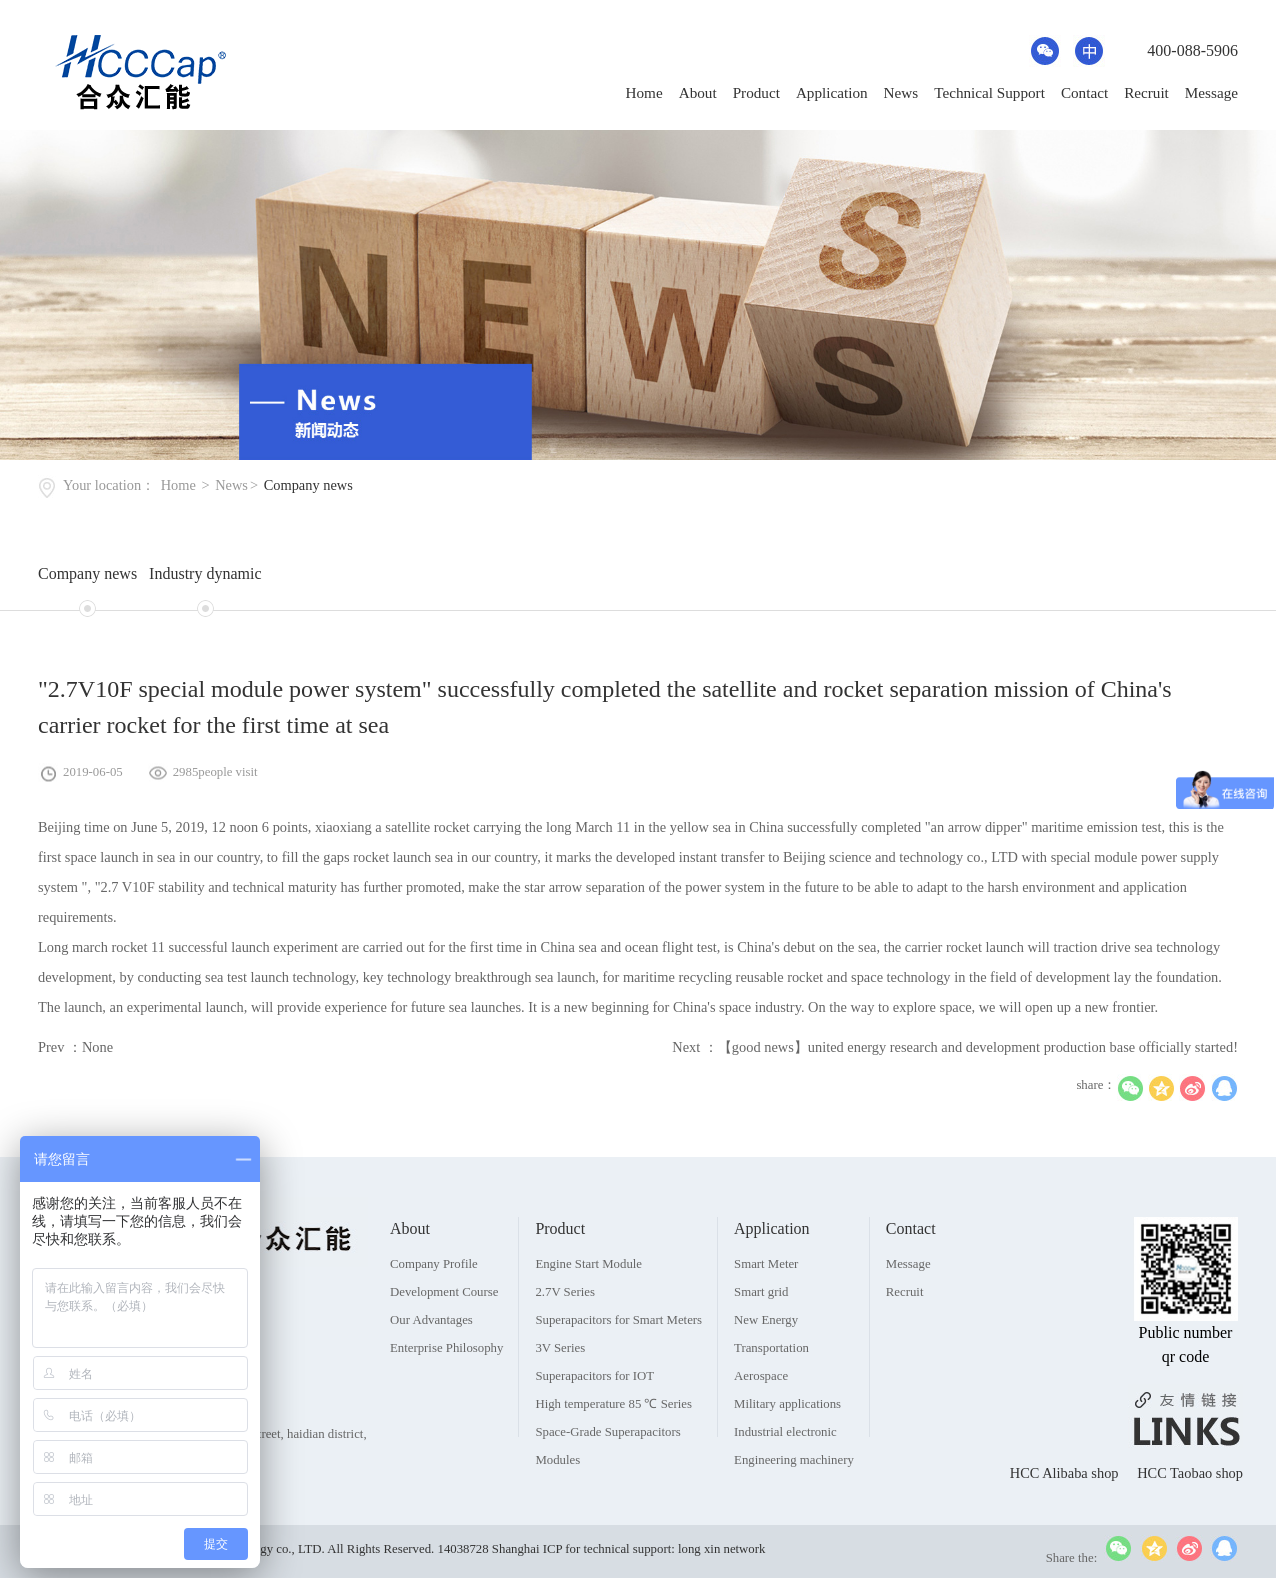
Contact (1084, 92)
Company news (308, 485)
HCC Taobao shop (1190, 1512)
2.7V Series (564, 1331)
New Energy (766, 1359)
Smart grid (761, 1331)
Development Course (444, 1331)
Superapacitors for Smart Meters (618, 1359)
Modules (557, 1499)
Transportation (771, 1387)
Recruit (1146, 92)
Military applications (787, 1443)
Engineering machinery (794, 1499)
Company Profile (434, 1303)
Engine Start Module (588, 1303)
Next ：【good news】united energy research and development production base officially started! (955, 1047)
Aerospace (761, 1415)
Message (1211, 92)
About (698, 92)
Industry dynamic (205, 573)
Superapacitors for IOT (594, 1415)
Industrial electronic (785, 1471)
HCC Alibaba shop (1066, 1512)
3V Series (560, 1387)
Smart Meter (766, 1303)
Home (644, 92)
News (901, 92)
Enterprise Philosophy (446, 1387)
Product (756, 92)
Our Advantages (431, 1359)
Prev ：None (75, 1047)
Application (832, 92)
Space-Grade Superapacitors (607, 1471)
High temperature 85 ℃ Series (613, 1443)
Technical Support (989, 92)
